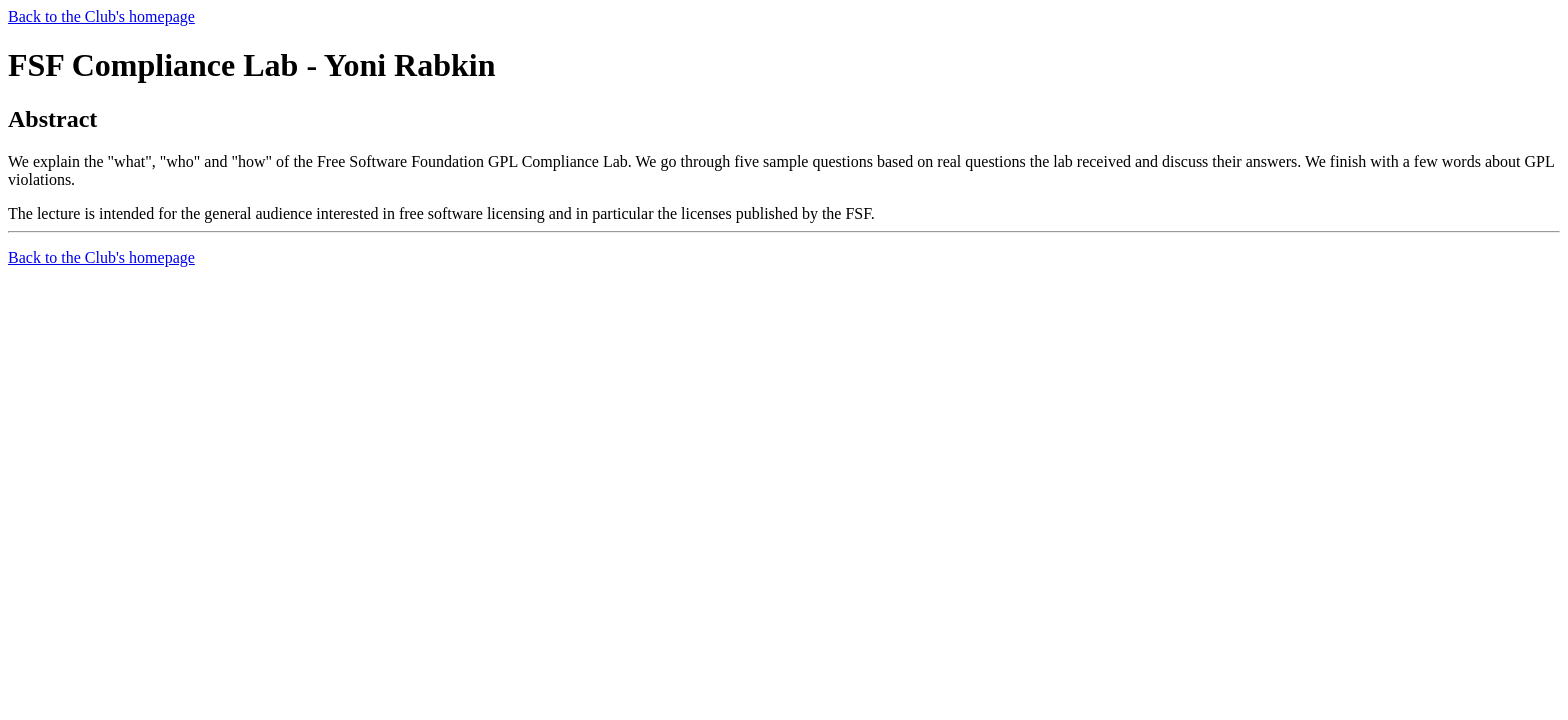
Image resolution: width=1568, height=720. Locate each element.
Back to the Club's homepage (101, 16)
